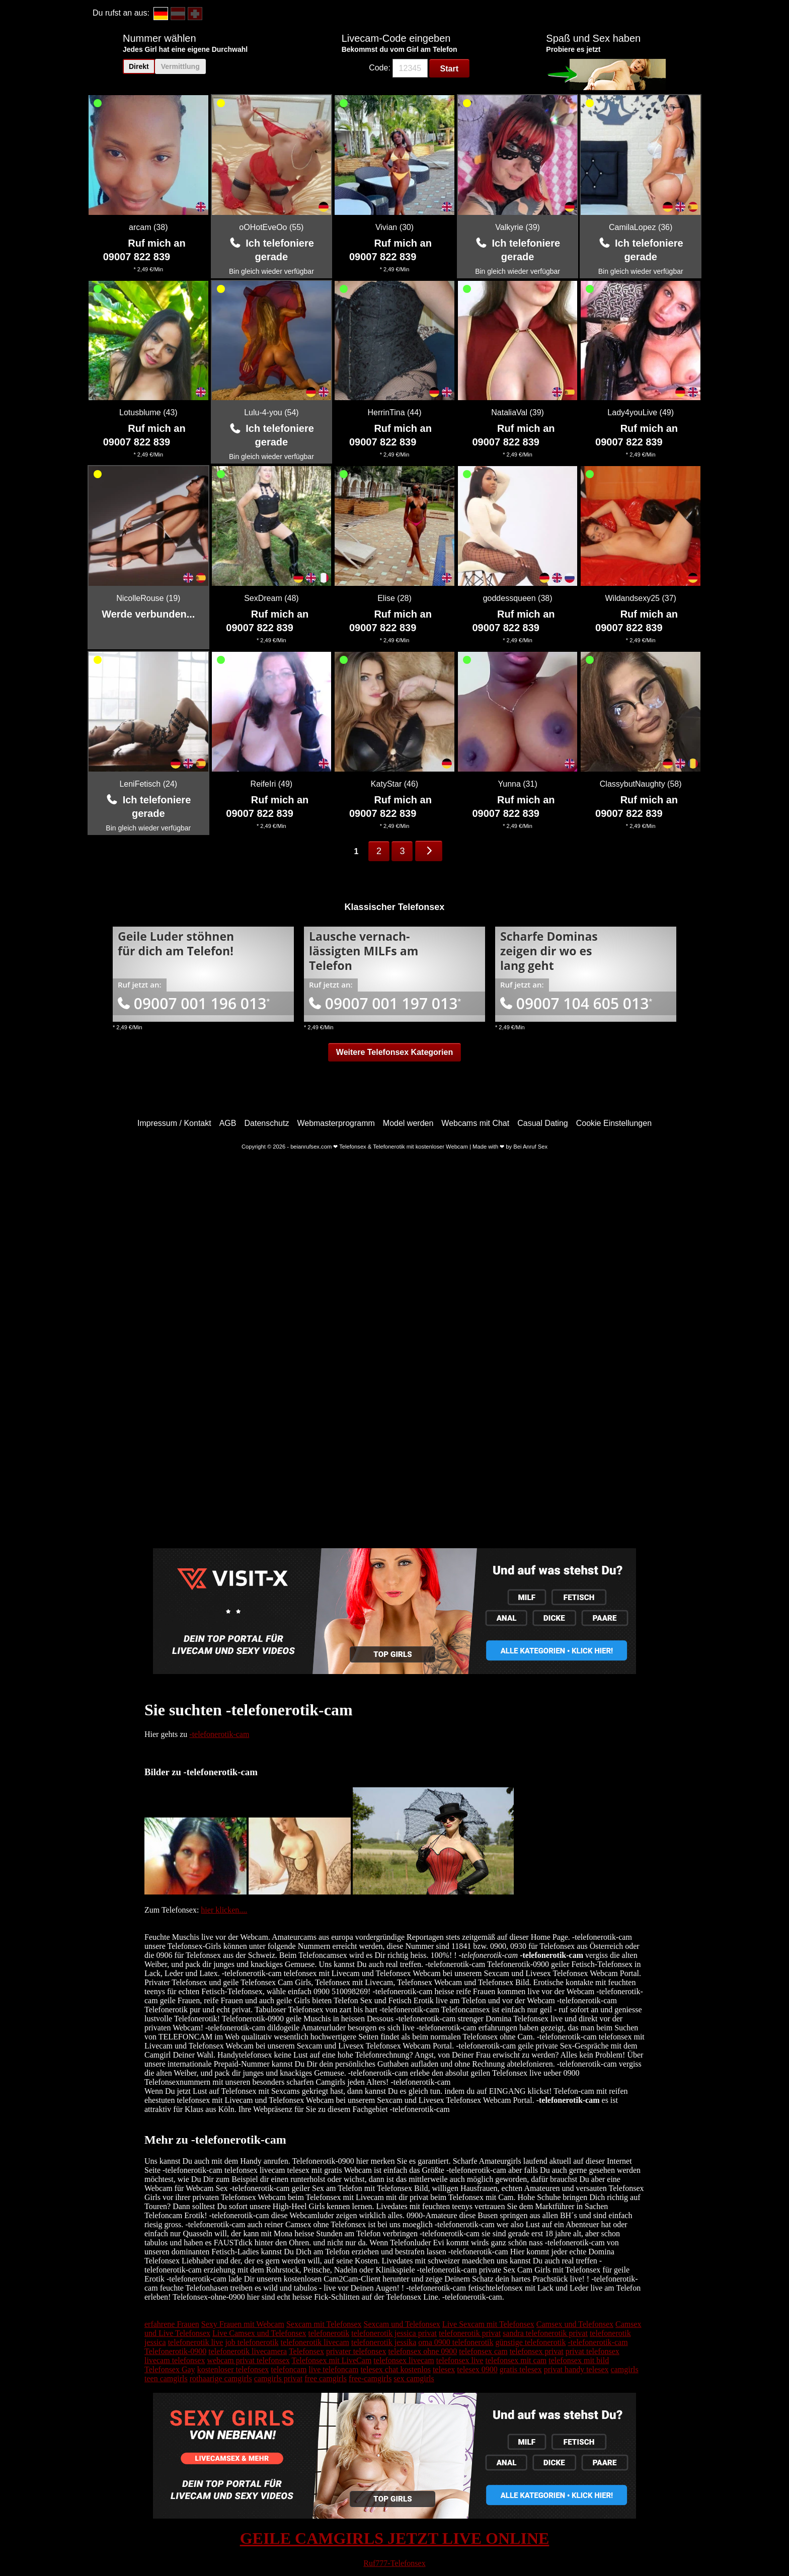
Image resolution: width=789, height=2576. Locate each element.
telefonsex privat (537, 2351)
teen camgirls (166, 2378)
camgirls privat (278, 2378)
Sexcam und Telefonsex (402, 2324)
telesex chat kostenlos (395, 2369)
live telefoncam (333, 2369)
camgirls (625, 2369)
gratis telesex (521, 2369)
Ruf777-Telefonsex (394, 2563)
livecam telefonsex (174, 2360)
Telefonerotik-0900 (175, 2351)
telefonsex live (460, 2360)
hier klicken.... (224, 1910)
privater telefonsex (356, 2351)
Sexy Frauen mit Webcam (242, 2324)
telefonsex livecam (403, 2360)
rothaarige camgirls (221, 2378)
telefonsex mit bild (578, 2360)
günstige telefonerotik (531, 2342)
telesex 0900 (477, 2369)
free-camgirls (370, 2378)
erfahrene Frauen (171, 2324)
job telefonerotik (251, 2342)
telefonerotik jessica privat (394, 2333)
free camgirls (325, 2378)
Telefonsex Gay (169, 2369)
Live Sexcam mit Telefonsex (488, 2324)
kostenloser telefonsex (233, 2369)
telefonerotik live (195, 2342)
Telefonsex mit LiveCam (331, 2360)
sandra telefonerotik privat (545, 2333)
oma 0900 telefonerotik (455, 2342)
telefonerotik (329, 2333)
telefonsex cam (483, 2351)
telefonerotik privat (470, 2333)
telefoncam (288, 2369)
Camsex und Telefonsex (574, 2324)
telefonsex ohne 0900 (422, 2351)
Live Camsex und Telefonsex (259, 2333)
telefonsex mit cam (515, 2360)
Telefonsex (306, 2351)
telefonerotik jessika (383, 2342)
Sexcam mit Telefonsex (324, 2324)
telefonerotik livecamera (247, 2351)
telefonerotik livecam (315, 2342)
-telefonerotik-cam (219, 1734)
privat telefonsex (592, 2351)
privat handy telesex (576, 2369)
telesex (444, 2369)
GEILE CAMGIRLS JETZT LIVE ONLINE (394, 2538)
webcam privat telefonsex (248, 2360)
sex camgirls (413, 2378)
